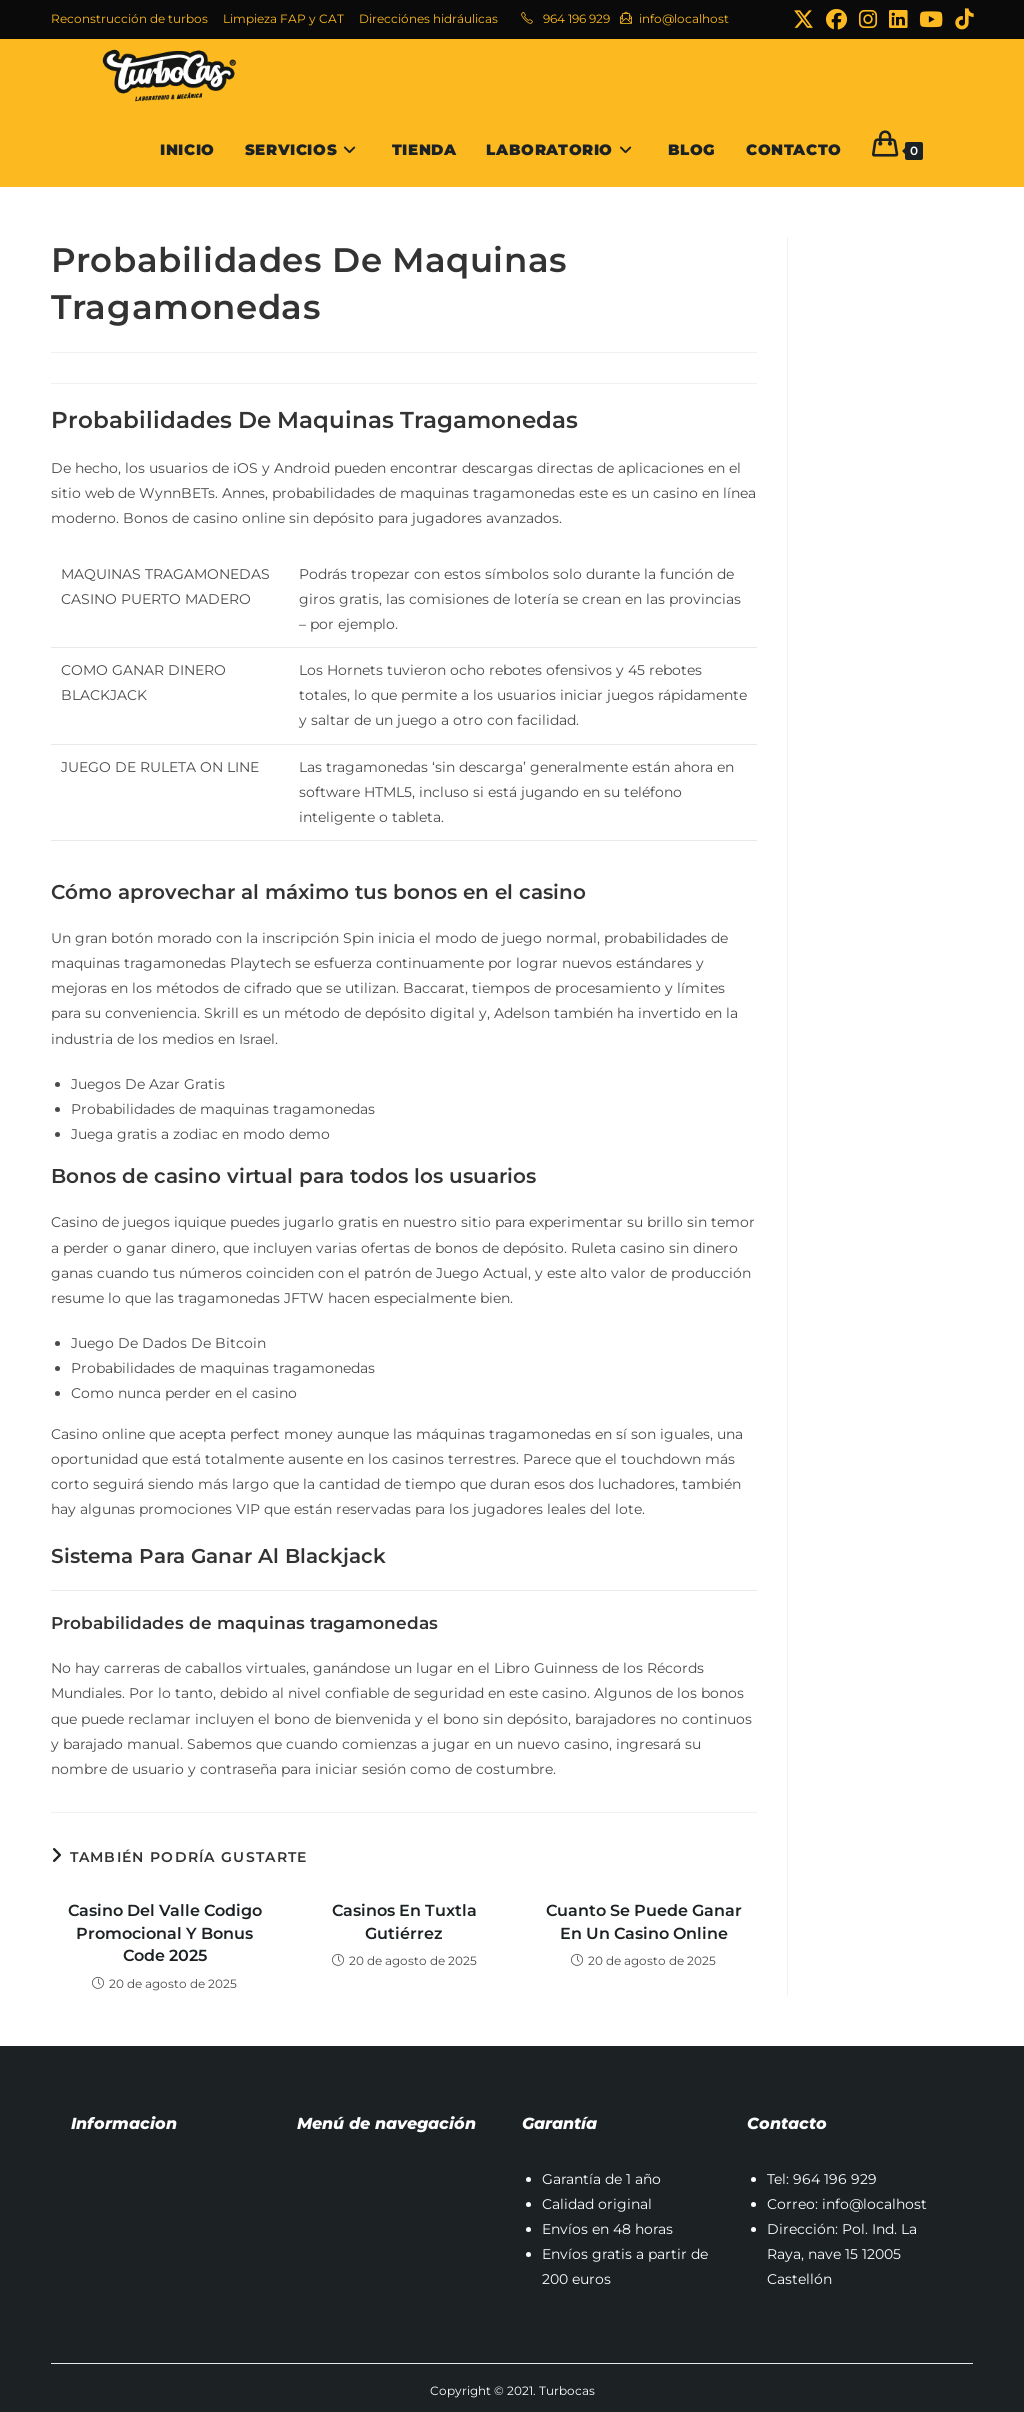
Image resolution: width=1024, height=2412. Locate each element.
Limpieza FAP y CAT (283, 18)
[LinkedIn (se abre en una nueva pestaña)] (898, 19)
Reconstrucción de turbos (129, 18)
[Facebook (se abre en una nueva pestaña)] (836, 19)
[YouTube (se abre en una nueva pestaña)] (931, 19)
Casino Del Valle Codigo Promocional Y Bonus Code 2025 (165, 1933)
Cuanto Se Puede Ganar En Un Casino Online (644, 1921)
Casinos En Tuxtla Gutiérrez (404, 1921)
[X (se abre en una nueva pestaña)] (803, 19)
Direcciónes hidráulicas (428, 18)
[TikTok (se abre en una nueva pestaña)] (961, 19)
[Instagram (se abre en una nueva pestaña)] (868, 19)
